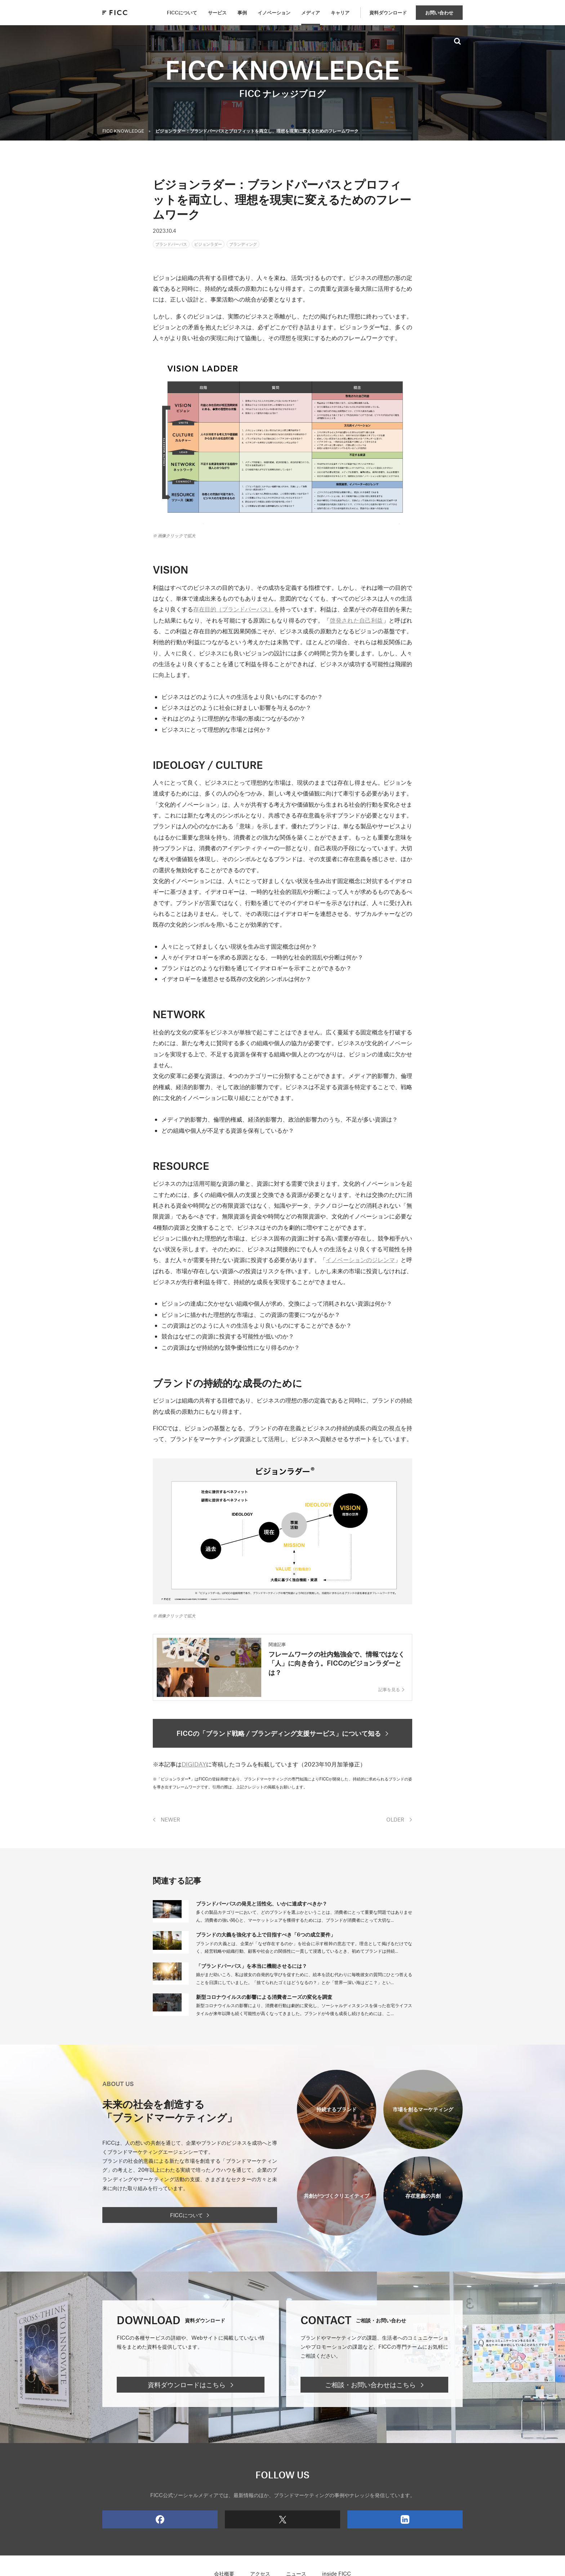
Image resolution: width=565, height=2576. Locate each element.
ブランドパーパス (177, 245)
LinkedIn (378, 2526)
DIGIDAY (194, 1771)
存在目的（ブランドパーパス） (233, 611)
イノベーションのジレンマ (360, 1262)
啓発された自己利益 (356, 623)
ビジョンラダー (225, 245)
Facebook (133, 2526)
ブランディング (270, 245)
